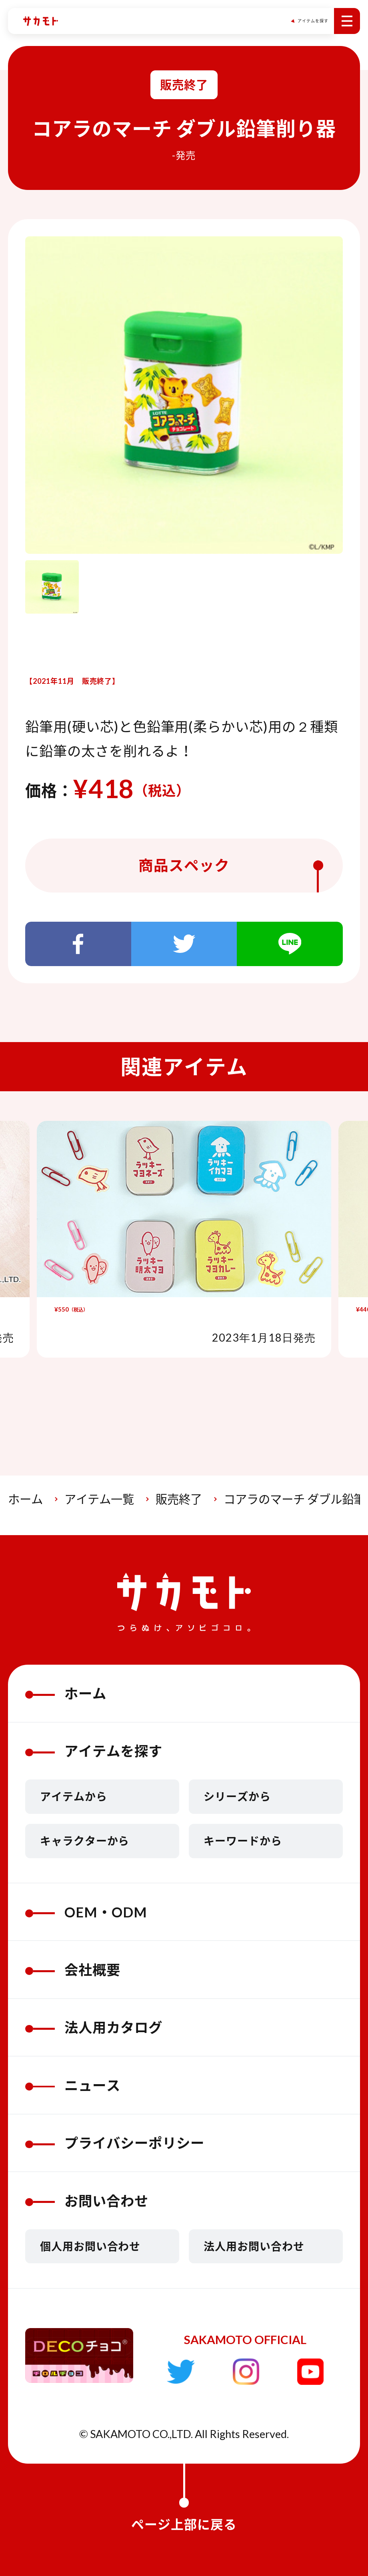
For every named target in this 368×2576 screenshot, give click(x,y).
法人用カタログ (93, 2027)
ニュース (72, 2085)
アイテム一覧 (99, 1499)
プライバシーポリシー (114, 2143)
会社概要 (72, 1969)
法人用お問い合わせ (254, 2246)
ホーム (25, 1499)
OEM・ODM (86, 1912)
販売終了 (179, 1499)
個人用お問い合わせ (90, 2246)
